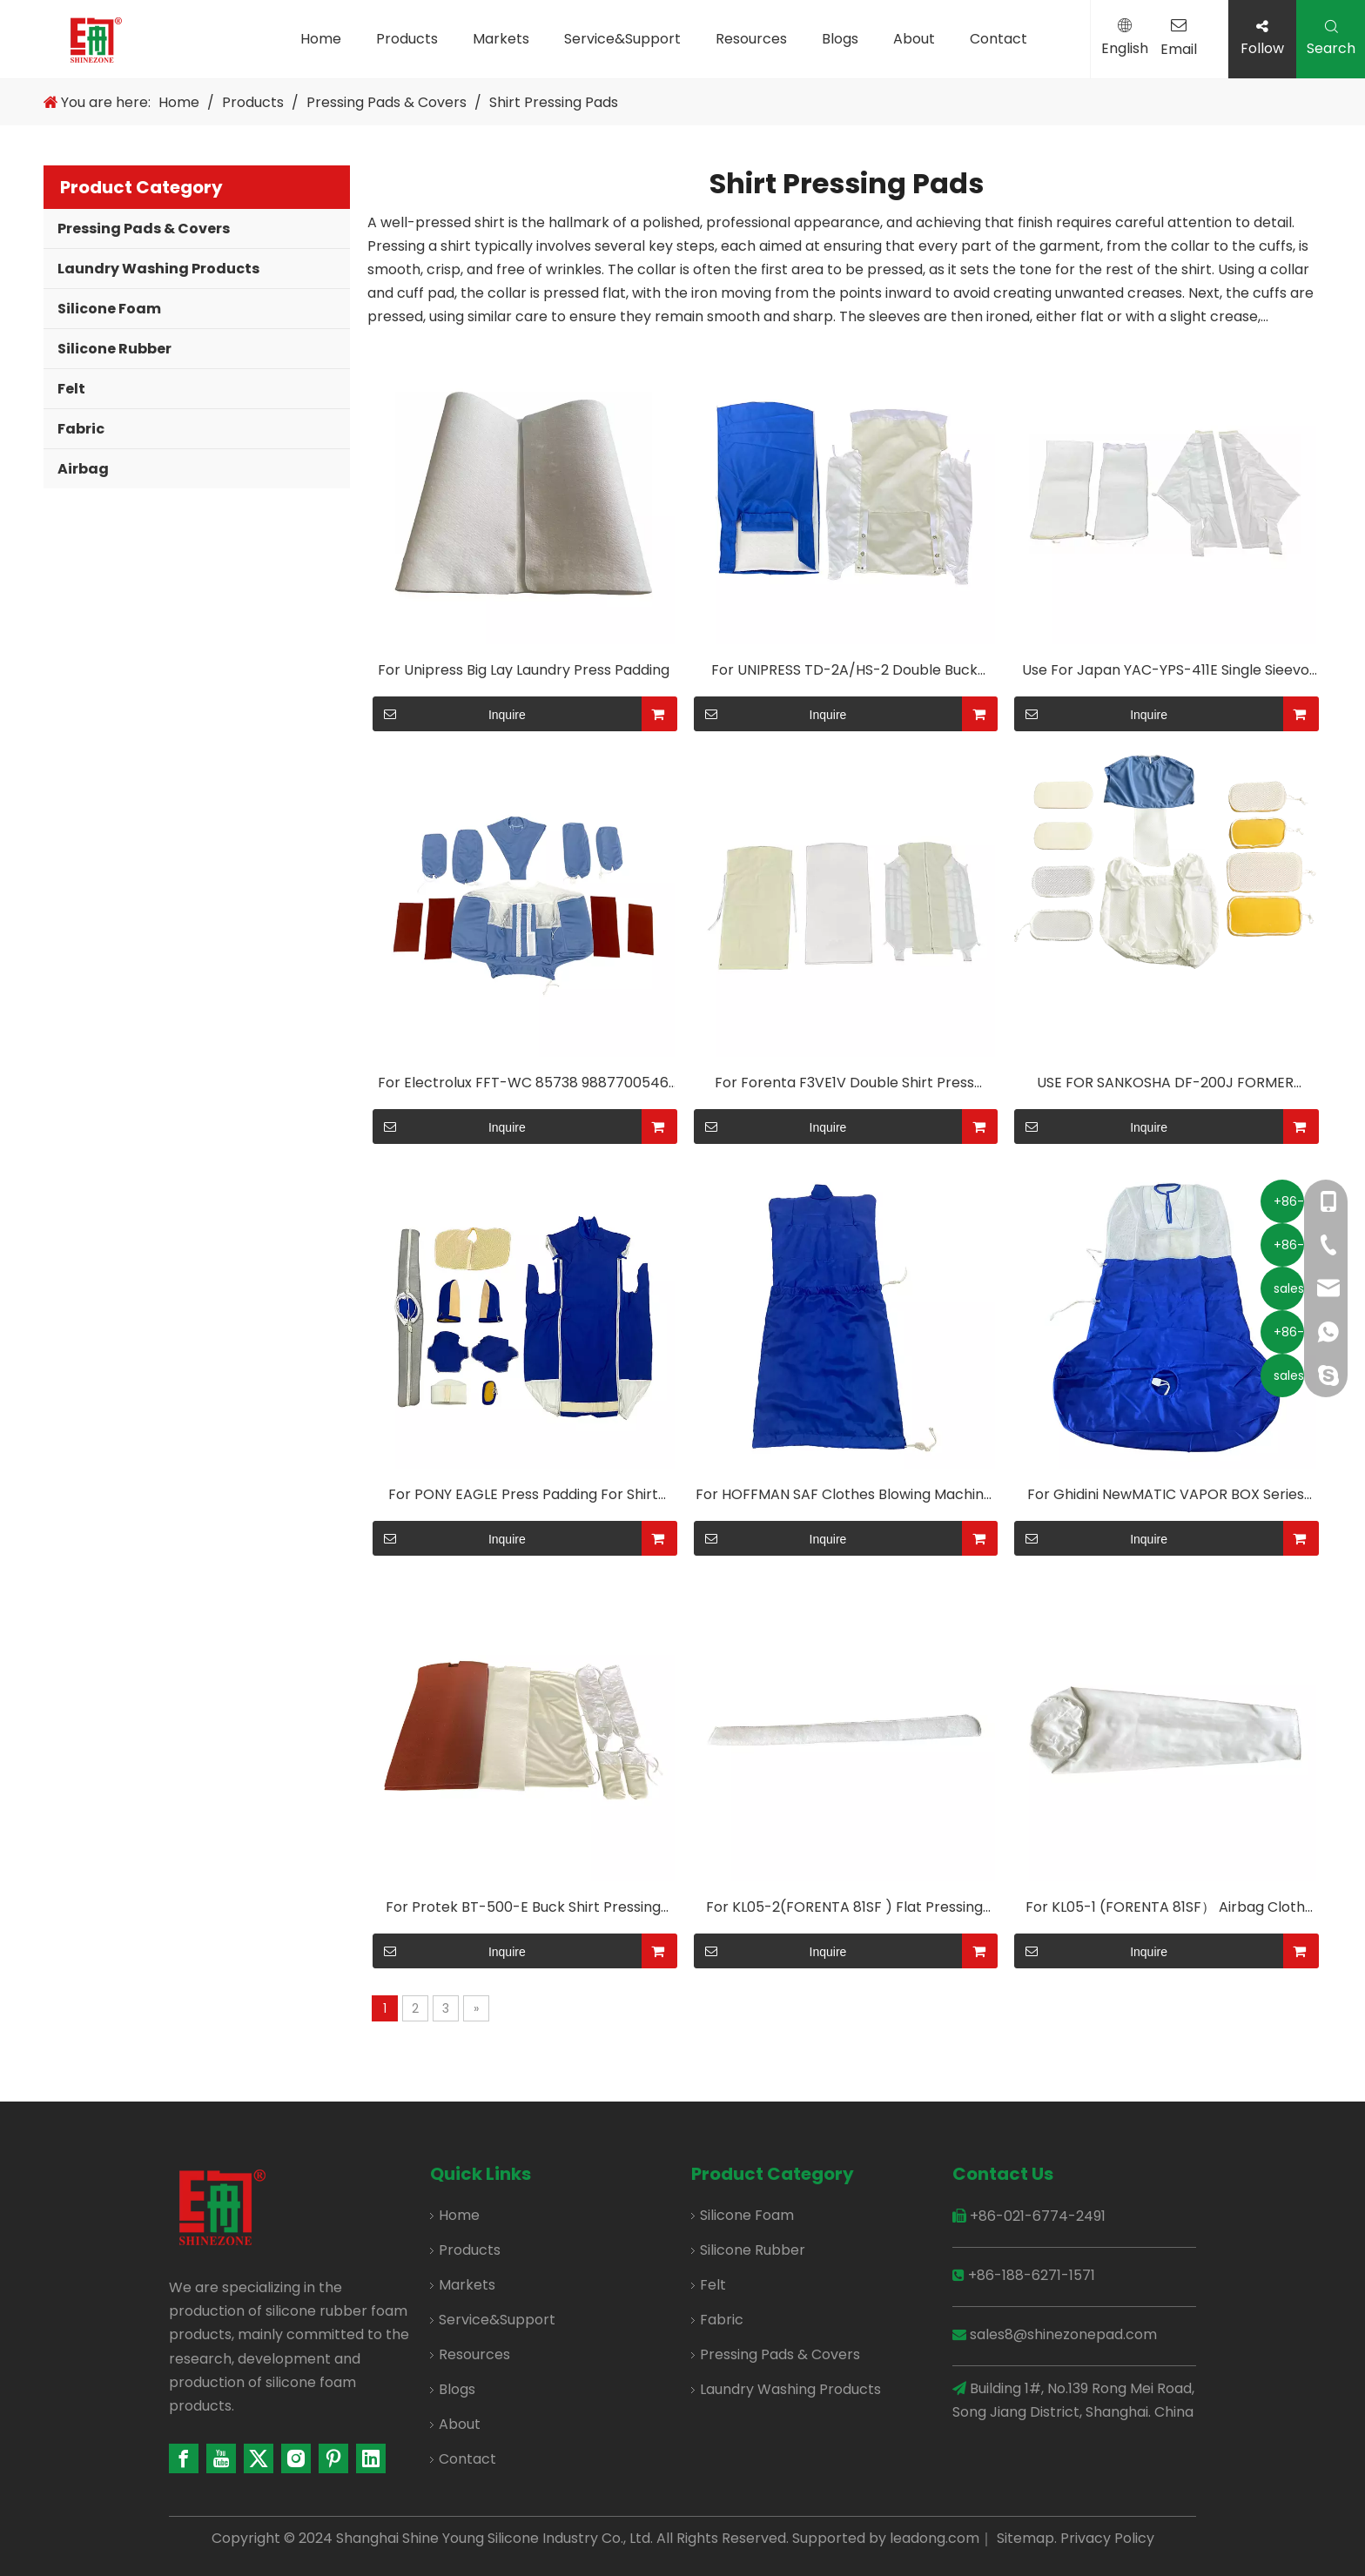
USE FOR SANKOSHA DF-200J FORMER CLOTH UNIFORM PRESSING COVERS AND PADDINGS (1165, 1086)
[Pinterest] (333, 2458)
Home (320, 39)
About (914, 39)
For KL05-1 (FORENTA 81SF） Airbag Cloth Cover (1165, 1911)
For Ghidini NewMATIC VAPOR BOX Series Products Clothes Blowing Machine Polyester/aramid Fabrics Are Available (1165, 1498)
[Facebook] (183, 2458)
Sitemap (1025, 2538)
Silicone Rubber (114, 349)
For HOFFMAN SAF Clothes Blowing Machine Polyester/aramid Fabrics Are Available (844, 1498)
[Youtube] (221, 2458)
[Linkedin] (371, 2458)
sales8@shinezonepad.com (1063, 2334)
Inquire (449, 713)
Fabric (80, 429)
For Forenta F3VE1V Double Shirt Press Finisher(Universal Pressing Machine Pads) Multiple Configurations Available (844, 1086)
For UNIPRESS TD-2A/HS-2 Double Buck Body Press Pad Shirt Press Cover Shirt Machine (844, 674)
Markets (501, 39)
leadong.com (934, 2538)
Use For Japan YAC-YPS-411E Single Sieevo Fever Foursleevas (1165, 674)
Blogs (840, 39)
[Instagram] (296, 2458)
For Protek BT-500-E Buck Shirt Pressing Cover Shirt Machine (523, 1911)
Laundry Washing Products (158, 269)
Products (407, 39)
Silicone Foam (109, 309)
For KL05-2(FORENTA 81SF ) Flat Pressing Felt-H (844, 1911)
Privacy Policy (1107, 2538)
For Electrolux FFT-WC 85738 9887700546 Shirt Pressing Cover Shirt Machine (523, 1086)
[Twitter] (258, 2458)
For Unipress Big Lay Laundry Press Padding (523, 670)
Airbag (83, 469)
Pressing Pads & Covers (143, 229)
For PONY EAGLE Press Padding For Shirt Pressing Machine (523, 1498)
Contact (998, 39)
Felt (71, 389)
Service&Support (622, 39)
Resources (751, 39)
